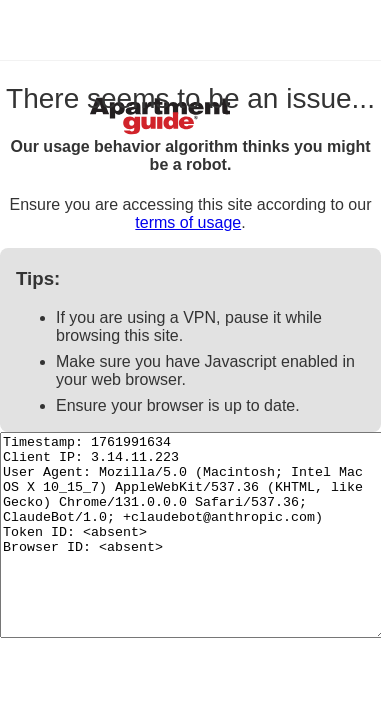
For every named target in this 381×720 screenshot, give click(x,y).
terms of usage (188, 222)
